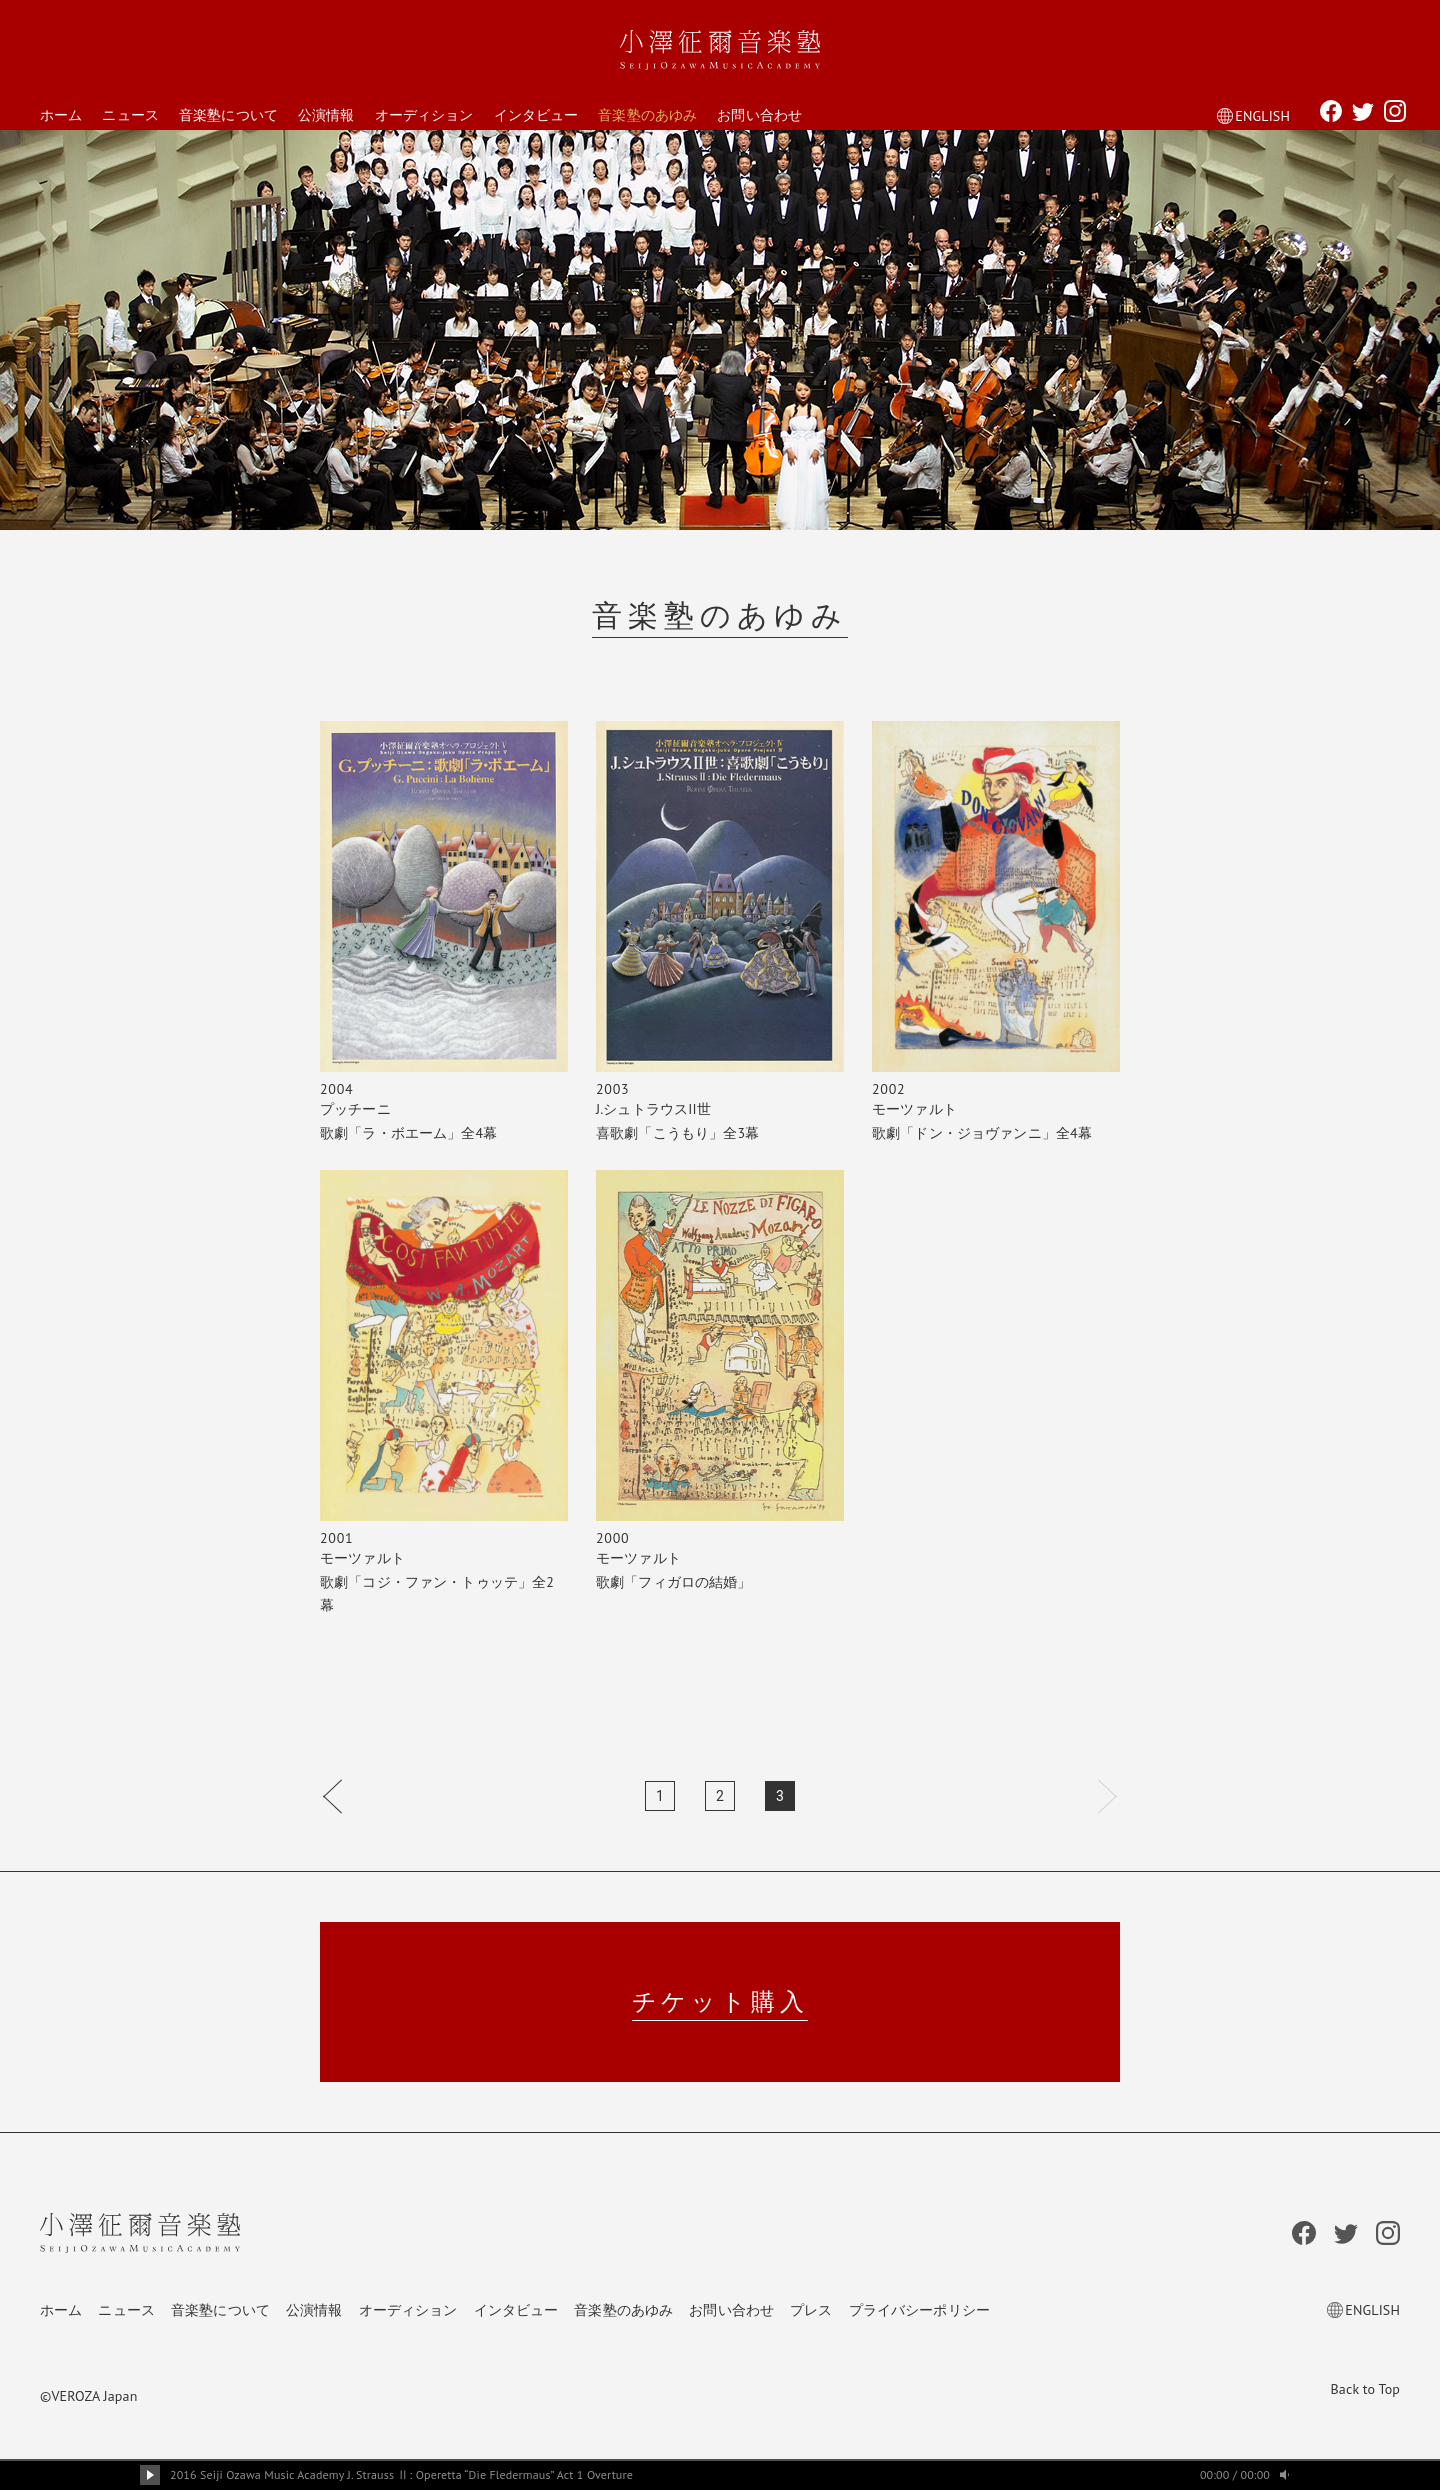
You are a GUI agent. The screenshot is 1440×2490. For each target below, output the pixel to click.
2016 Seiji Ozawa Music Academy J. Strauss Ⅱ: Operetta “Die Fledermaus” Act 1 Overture (401, 2474)
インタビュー (536, 115)
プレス (811, 2310)
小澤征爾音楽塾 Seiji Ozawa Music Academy (720, 50)
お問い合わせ (759, 115)
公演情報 (326, 115)
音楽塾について (228, 115)
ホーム (61, 115)
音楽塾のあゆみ (647, 115)
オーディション (424, 115)
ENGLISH (1253, 116)
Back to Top (1365, 2389)
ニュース (130, 115)
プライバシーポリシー (919, 2310)
